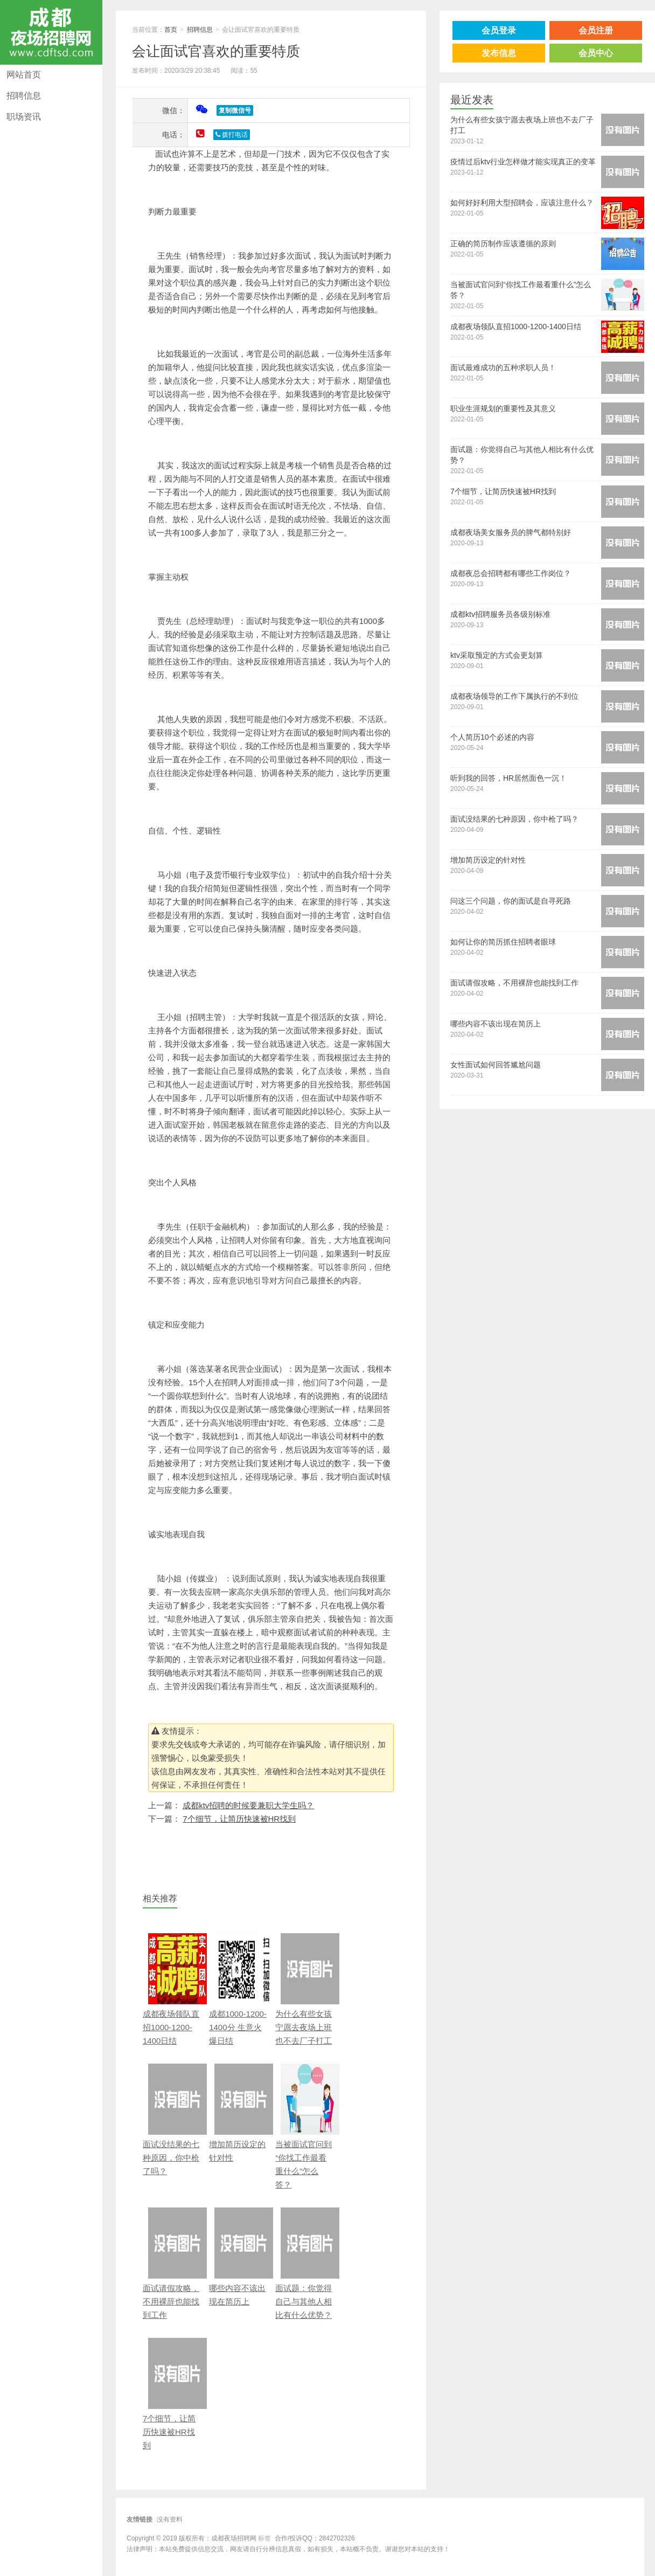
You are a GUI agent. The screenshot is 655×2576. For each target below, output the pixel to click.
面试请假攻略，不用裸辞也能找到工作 (172, 2263)
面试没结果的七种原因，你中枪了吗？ (172, 2120)
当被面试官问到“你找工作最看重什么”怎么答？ (304, 2126)
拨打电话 (231, 134)
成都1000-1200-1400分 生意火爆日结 (238, 1989)
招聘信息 (23, 95)
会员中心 (596, 53)
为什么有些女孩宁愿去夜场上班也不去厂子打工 (304, 1989)
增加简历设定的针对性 (238, 2113)
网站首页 (23, 74)
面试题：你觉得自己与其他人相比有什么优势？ (304, 2263)
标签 (264, 2538)
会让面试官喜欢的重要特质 (216, 51)
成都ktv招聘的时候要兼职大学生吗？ (248, 1805)
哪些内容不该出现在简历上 (238, 2256)
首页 (170, 29)
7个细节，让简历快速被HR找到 (239, 1818)
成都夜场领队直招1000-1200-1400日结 (172, 1989)
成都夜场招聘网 (51, 32)
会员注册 (596, 30)
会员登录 (499, 30)
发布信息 (499, 53)
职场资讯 (23, 116)
